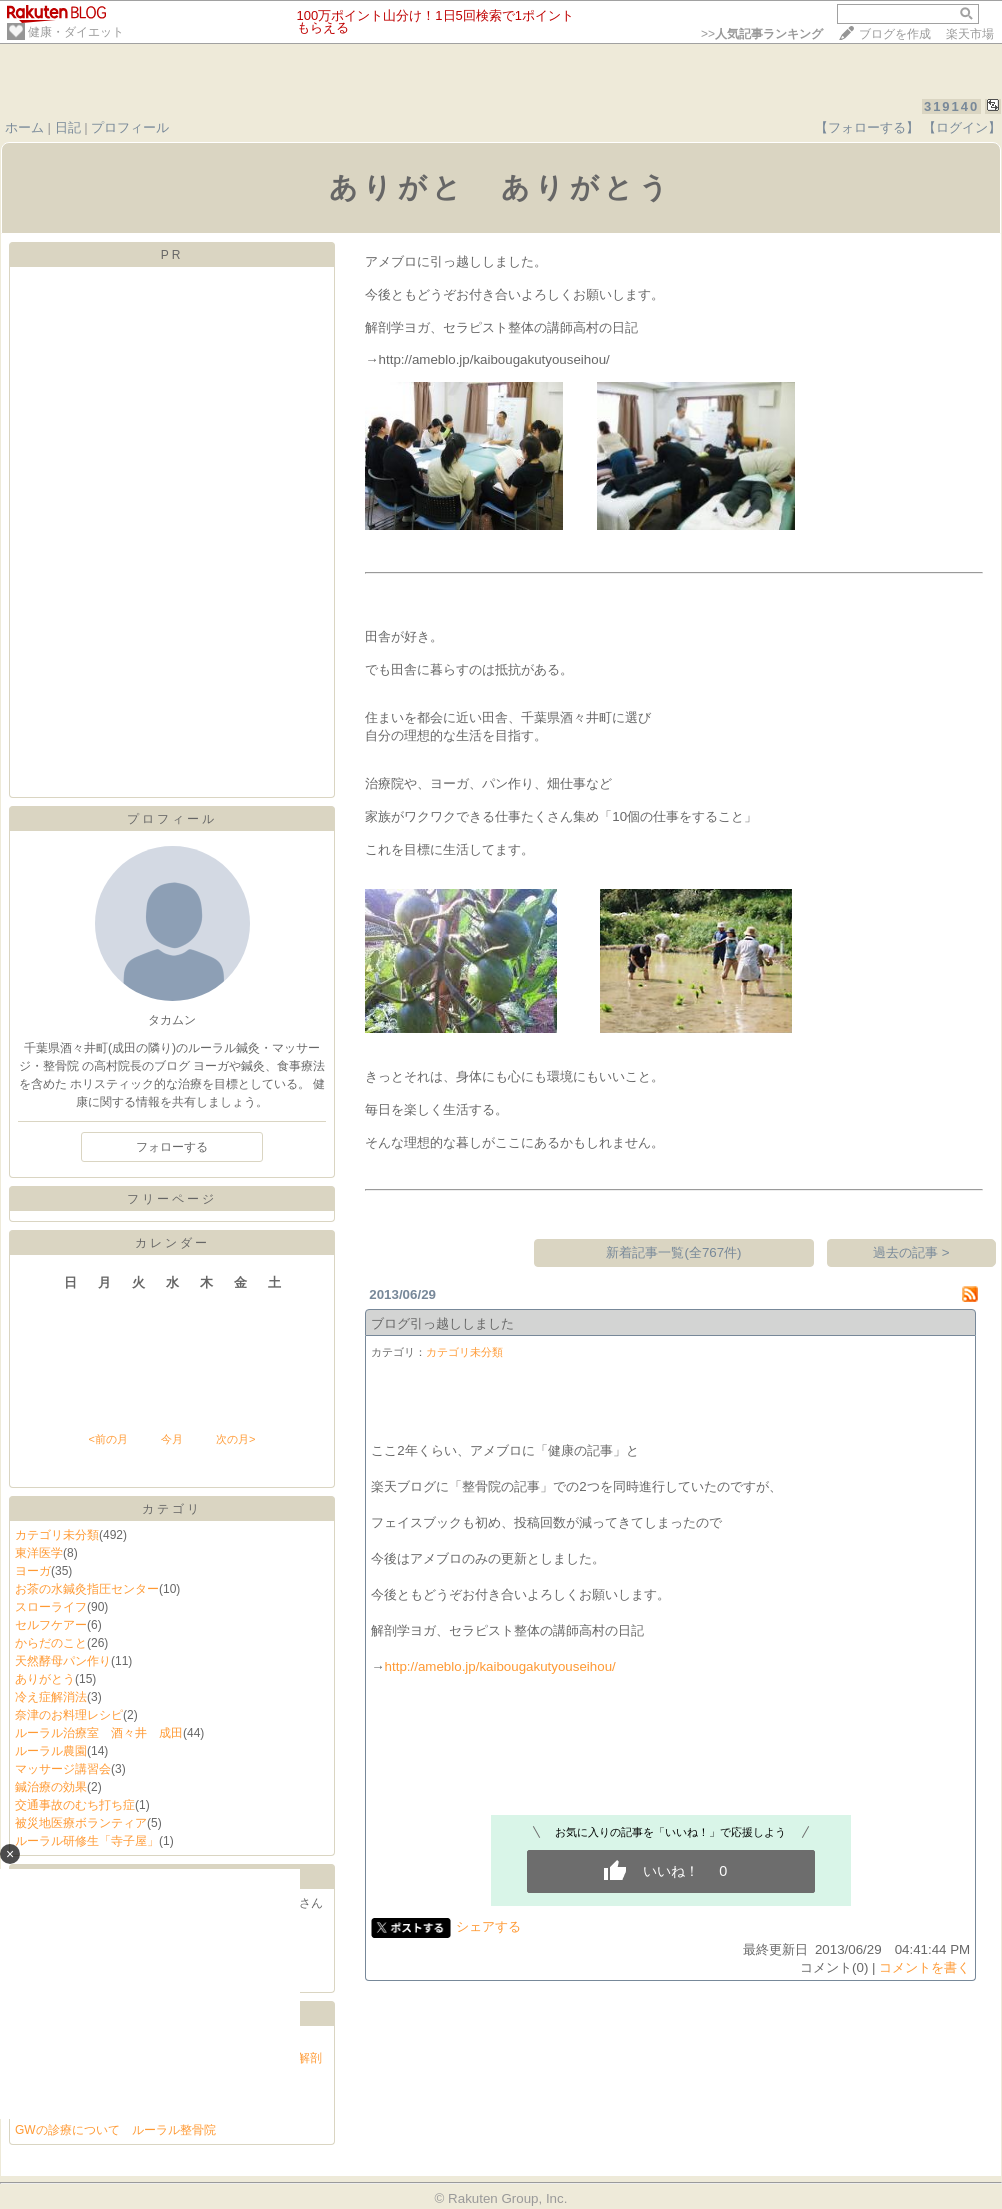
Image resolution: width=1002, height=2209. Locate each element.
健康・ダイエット (76, 32)
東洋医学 (39, 1553)
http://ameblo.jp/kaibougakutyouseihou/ (500, 1666)
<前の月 (107, 1439)
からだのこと (51, 1643)
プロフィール (130, 127)
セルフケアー (51, 1625)
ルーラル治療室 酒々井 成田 (99, 1733)
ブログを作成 (895, 34)
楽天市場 (970, 34)
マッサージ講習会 (63, 1769)
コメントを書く (924, 1967)
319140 (951, 106)
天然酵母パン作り (63, 1661)
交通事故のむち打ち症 (75, 1805)
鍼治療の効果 (51, 1787)
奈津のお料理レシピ (69, 1715)
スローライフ (51, 1607)
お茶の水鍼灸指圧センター (87, 1589)
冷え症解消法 (51, 1697)
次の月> (235, 1439)
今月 (172, 1439)
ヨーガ (33, 1571)
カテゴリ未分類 (57, 1535)
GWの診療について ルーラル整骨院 (115, 2130)
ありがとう (45, 1679)
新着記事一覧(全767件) (673, 1252)
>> (762, 34)
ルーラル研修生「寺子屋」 (87, 1841)
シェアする (488, 1926)
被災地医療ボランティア (81, 1823)
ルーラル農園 (51, 1751)
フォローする (172, 1147)
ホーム (24, 127)
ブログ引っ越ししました (442, 1323)
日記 (68, 127)
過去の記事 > (911, 1252)
